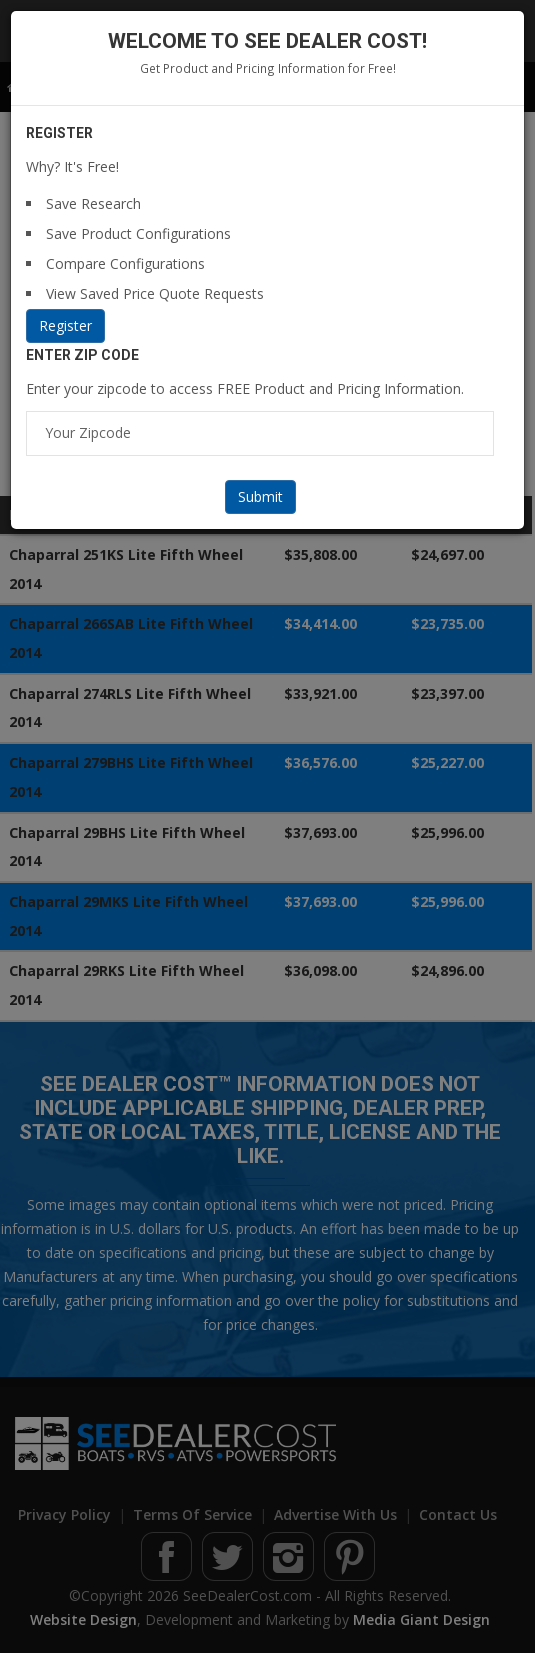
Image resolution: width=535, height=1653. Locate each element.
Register (65, 325)
